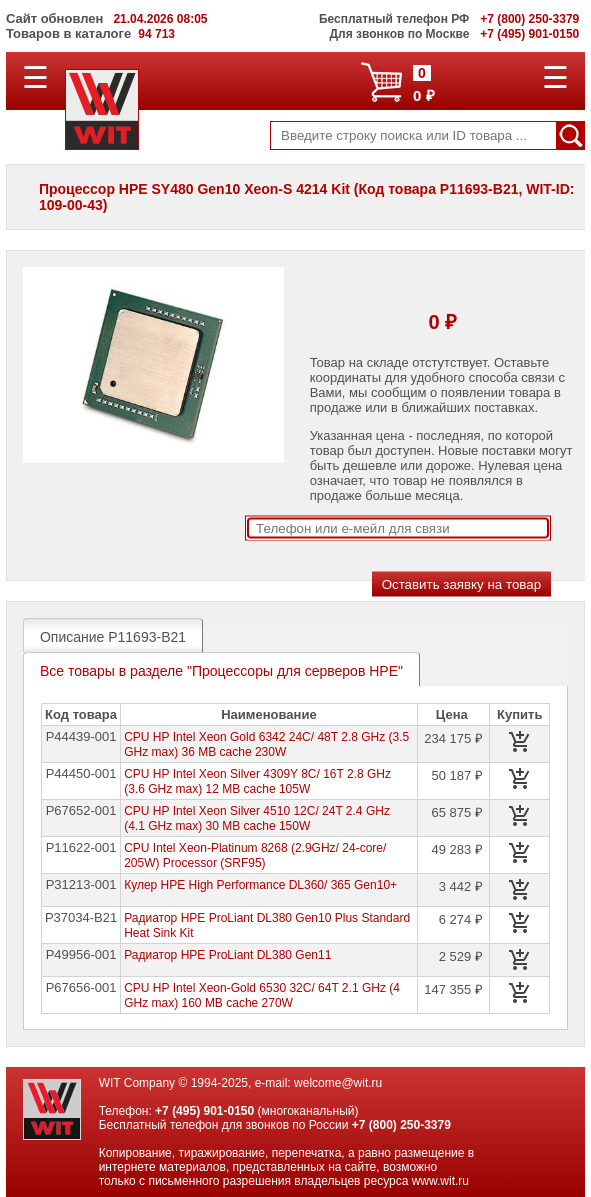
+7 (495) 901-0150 (204, 1111)
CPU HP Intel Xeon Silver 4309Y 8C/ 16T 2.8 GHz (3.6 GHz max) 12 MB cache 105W (257, 781)
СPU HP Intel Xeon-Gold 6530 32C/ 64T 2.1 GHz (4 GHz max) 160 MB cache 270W (262, 995)
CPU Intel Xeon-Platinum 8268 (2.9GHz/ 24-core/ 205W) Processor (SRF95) (255, 855)
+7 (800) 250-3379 (401, 1125)
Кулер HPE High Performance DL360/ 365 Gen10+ (260, 885)
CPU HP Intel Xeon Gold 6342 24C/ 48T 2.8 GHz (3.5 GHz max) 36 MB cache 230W (266, 744)
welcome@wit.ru (338, 1083)
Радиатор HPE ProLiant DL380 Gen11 (227, 955)
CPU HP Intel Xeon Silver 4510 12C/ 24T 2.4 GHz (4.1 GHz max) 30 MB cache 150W (257, 818)
